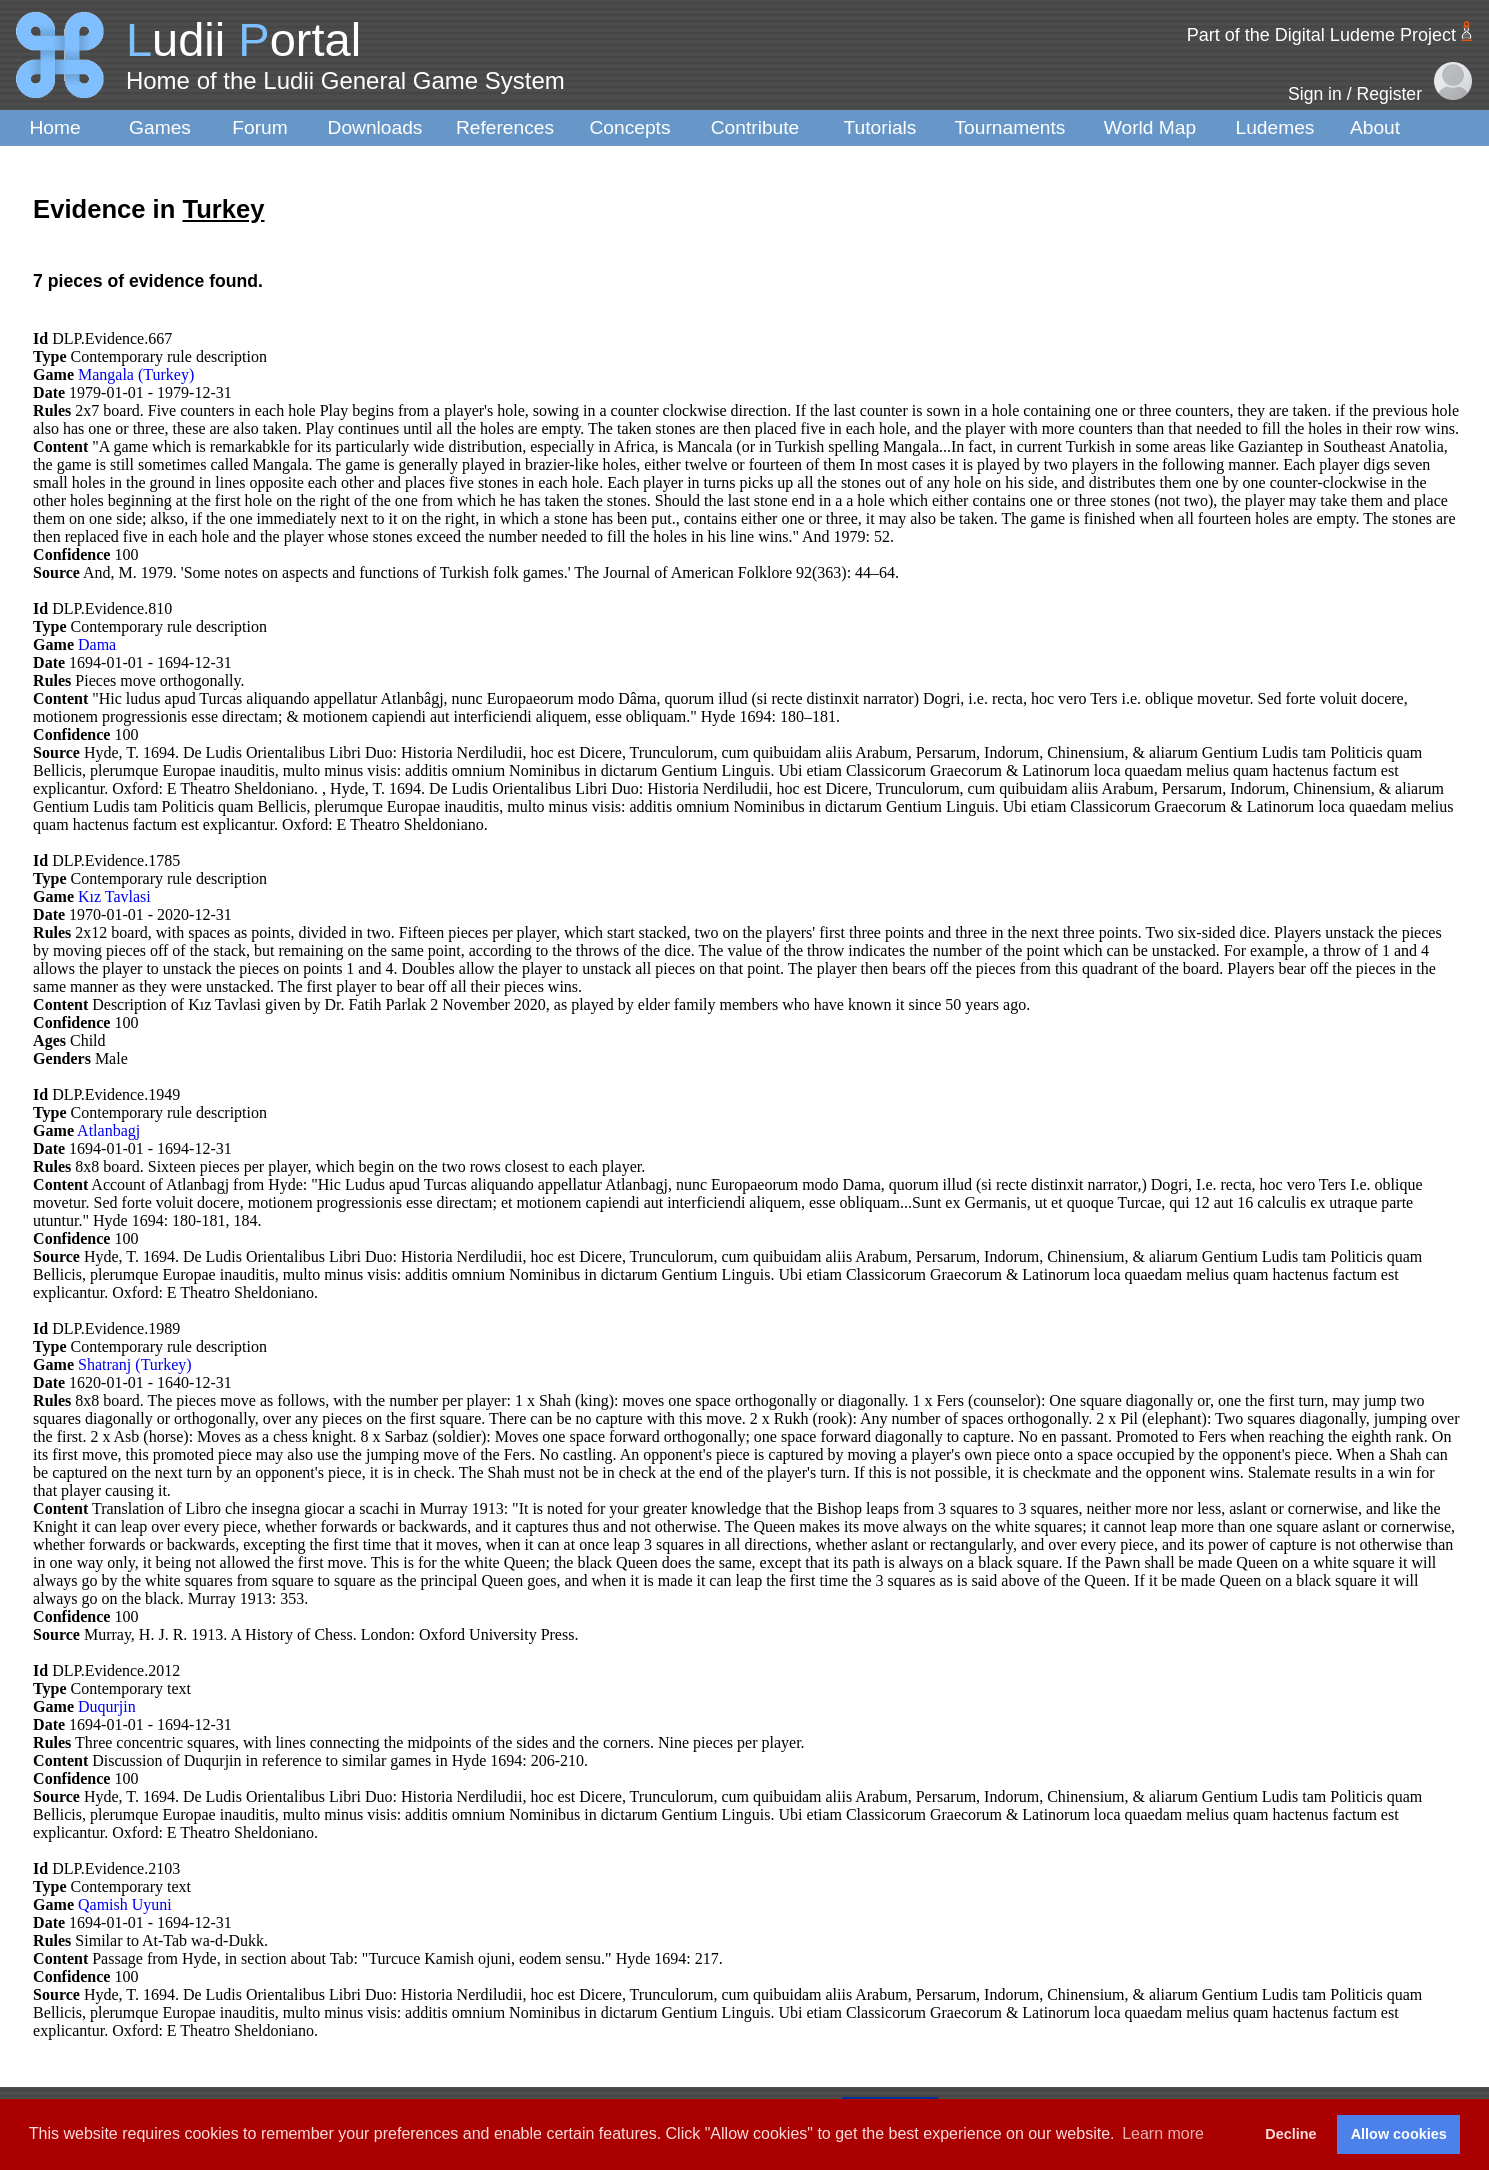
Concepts (629, 127)
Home (54, 127)
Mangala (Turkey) (136, 374)
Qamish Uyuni (125, 1904)
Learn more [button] (1163, 2133)
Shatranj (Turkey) (135, 1364)
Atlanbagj (108, 1130)
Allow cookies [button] (1399, 2134)
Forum (259, 127)
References (505, 127)
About (1375, 127)
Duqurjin (107, 1706)
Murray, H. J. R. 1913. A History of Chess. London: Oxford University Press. (331, 1634)
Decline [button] (1290, 2134)
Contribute (755, 127)
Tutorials (880, 127)
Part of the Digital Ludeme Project (1321, 35)
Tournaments (1010, 127)
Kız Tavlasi (114, 896)
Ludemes (1275, 127)
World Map (1150, 127)
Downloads (375, 127)
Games (160, 127)
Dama (97, 644)
